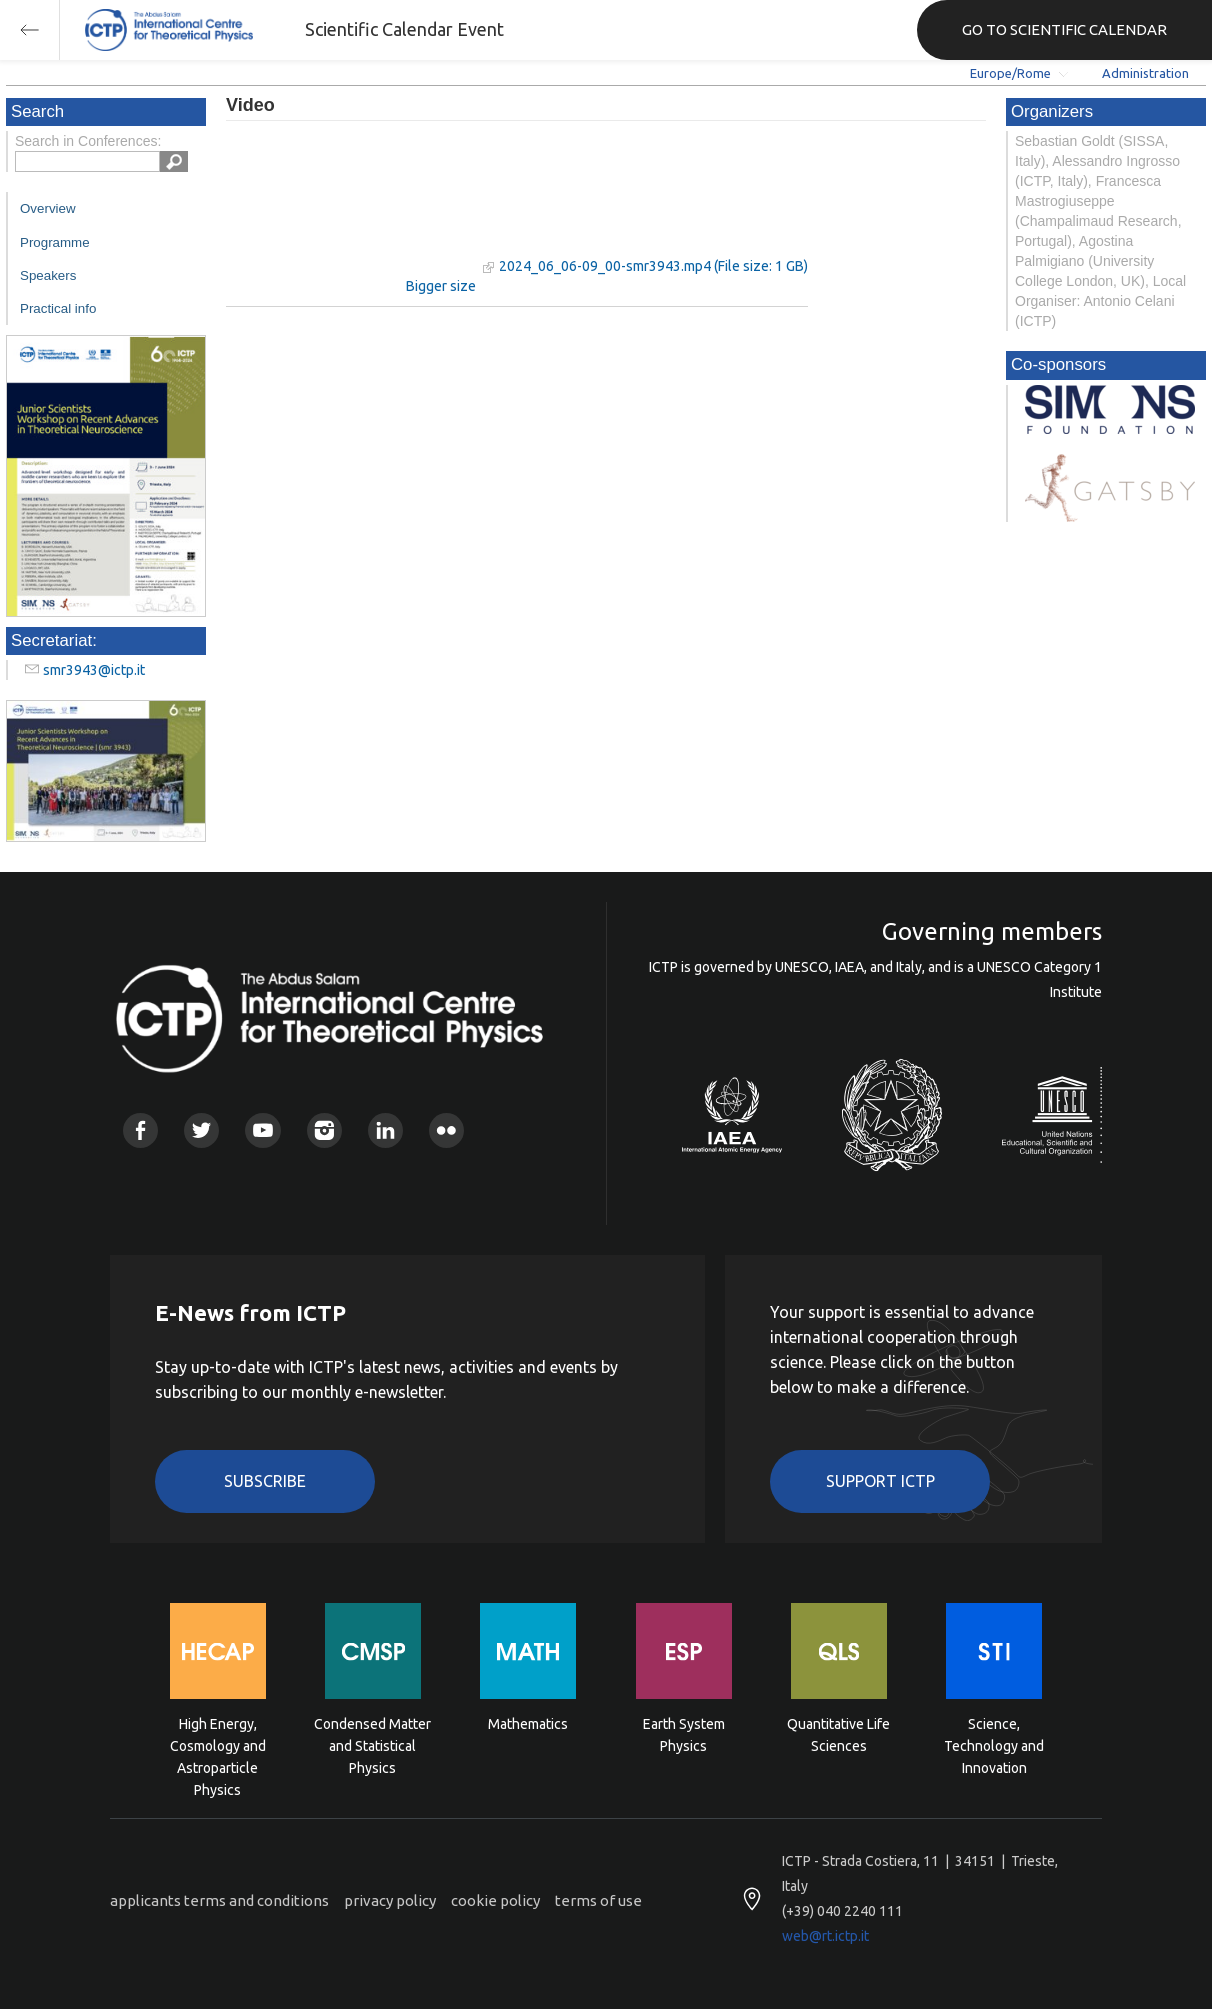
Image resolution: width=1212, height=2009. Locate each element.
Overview (48, 208)
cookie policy (495, 1900)
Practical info (58, 308)
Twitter (201, 1130)
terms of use (598, 1900)
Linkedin (385, 1130)
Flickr (446, 1130)
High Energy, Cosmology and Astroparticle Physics (218, 1744)
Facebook (140, 1130)
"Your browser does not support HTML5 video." (351, 208)
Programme (55, 242)
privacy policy (390, 1900)
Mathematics (528, 1724)
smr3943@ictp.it (94, 670)
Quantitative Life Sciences (838, 1735)
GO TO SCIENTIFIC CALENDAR (1064, 29)
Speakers (48, 275)
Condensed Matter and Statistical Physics (372, 1744)
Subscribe (265, 1481)
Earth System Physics (684, 1735)
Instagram (324, 1130)
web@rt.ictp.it (825, 1936)
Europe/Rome (1010, 73)
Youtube (262, 1130)
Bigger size (441, 286)
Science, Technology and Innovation (994, 1744)
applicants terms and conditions (219, 1900)
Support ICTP (880, 1481)
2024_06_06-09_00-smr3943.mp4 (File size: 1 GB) (653, 266)
